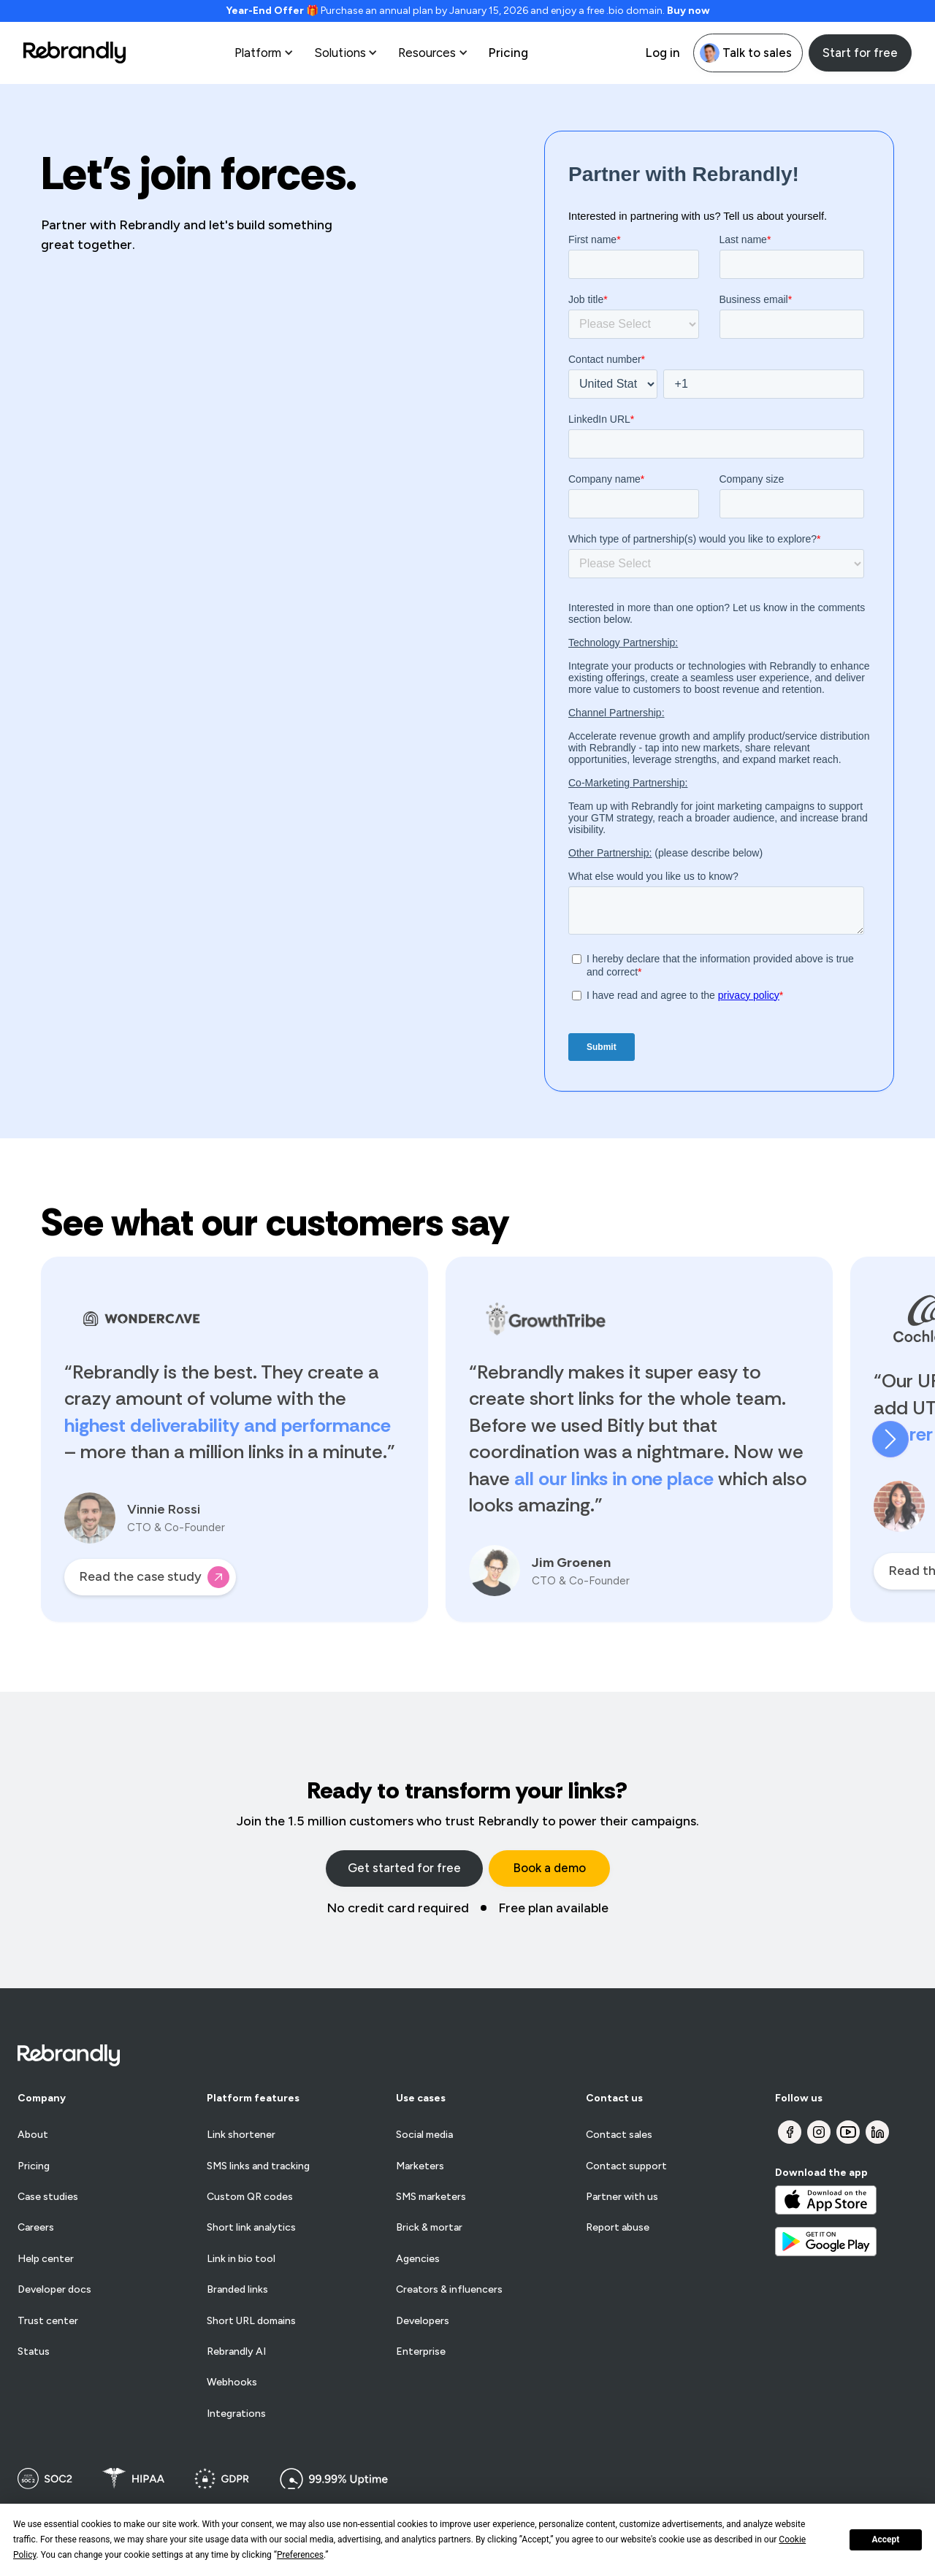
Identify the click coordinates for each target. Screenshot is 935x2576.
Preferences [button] (300, 2555)
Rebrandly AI (236, 2352)
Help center (46, 2259)
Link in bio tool (241, 2259)
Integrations (236, 2414)
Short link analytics (251, 2228)
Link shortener (241, 2135)
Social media (424, 2135)
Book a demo (549, 1867)
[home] (74, 53)
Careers (36, 2228)
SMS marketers (431, 2197)
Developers (422, 2321)
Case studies (48, 2197)
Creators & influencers (449, 2290)
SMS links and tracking (258, 2166)
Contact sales (619, 2135)
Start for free (860, 52)
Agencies (418, 2259)
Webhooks (232, 2382)
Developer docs (54, 2290)
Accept (885, 2539)
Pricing (508, 52)
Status (34, 2352)
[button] (265, 53)
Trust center (48, 2321)
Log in (662, 52)
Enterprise (421, 2352)
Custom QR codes (250, 2197)
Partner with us (622, 2197)
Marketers (420, 2166)
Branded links (237, 2290)
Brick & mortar (429, 2228)
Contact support (626, 2166)
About (33, 2135)
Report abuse (617, 2228)
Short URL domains (251, 2321)
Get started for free (404, 1867)
